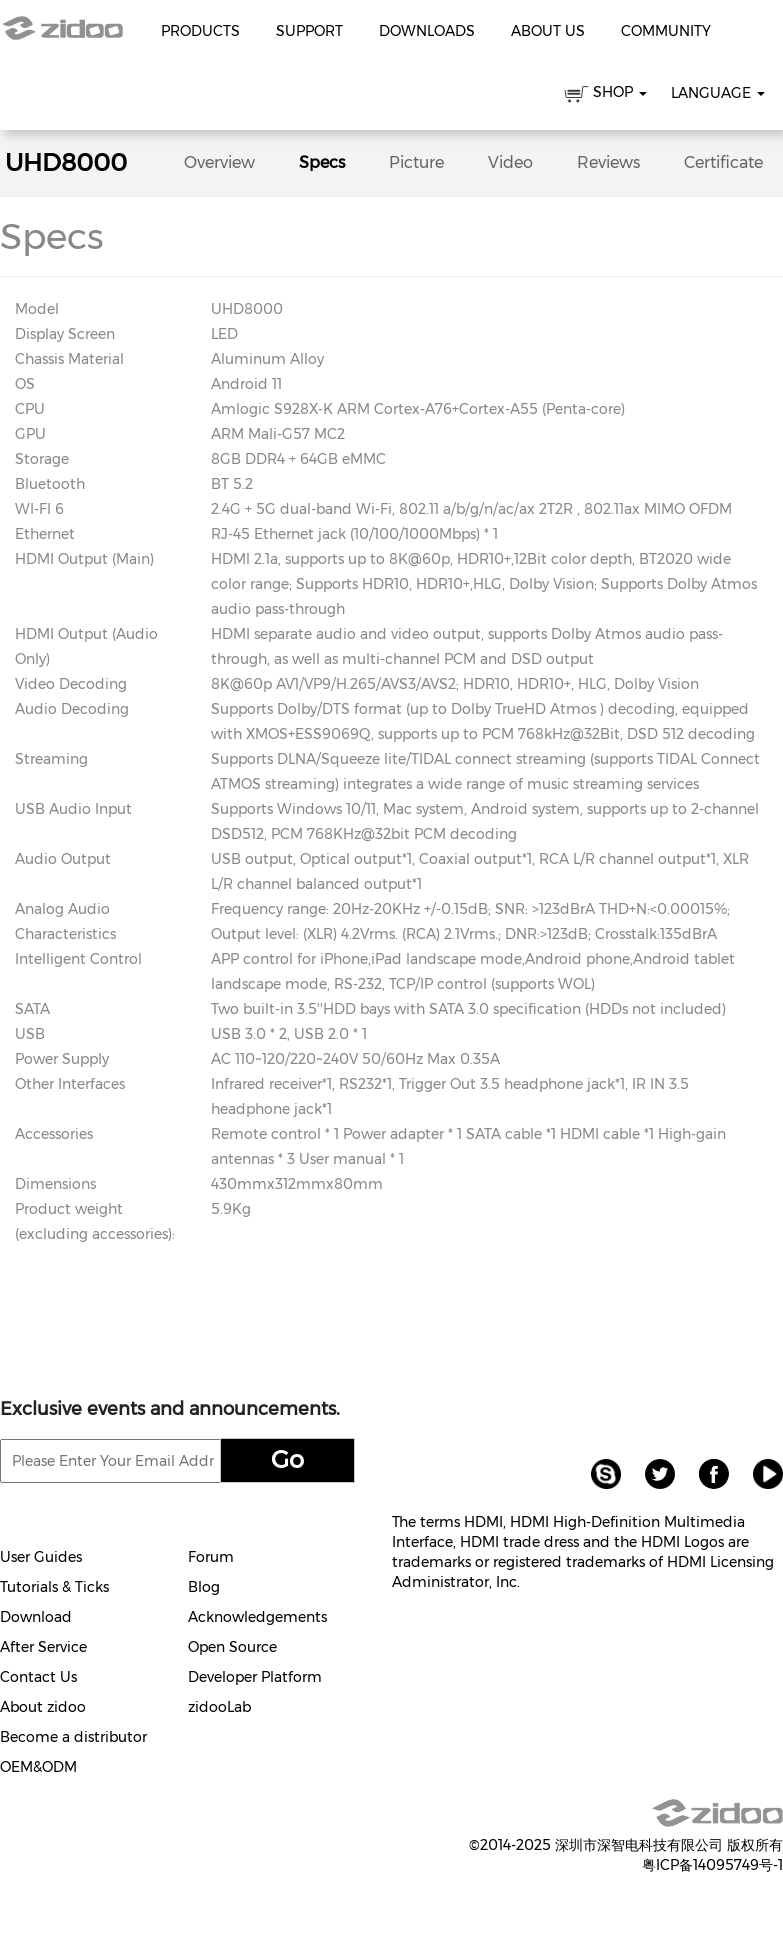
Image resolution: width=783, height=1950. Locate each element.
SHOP (605, 95)
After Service (43, 1647)
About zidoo (43, 1707)
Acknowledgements (257, 1617)
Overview (219, 162)
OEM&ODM (38, 1767)
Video (510, 162)
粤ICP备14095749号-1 (712, 1865)
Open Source (232, 1647)
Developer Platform (255, 1677)
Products (200, 31)
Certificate (723, 162)
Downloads (427, 31)
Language (718, 93)
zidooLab (219, 1707)
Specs (322, 162)
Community (666, 31)
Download (36, 1617)
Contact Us (38, 1677)
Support (309, 31)
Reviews (608, 162)
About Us (548, 31)
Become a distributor (73, 1737)
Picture (416, 162)
